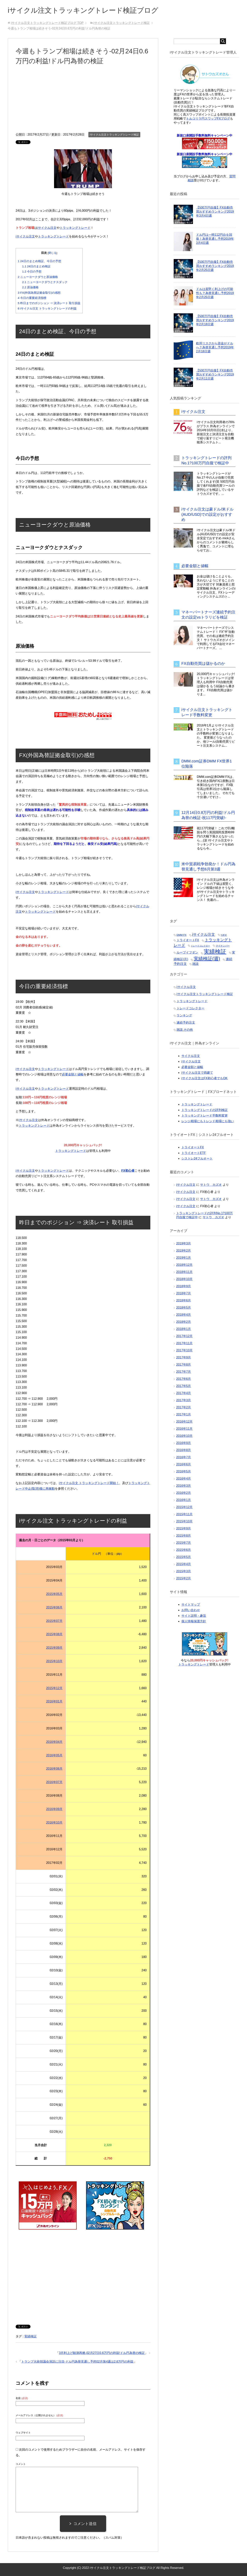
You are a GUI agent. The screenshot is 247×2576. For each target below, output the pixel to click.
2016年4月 (183, 1478)
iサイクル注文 (47, 227)
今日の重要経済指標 (32, 297)
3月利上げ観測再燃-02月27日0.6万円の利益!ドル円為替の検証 (102, 2353)
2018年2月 (183, 1321)
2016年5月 (183, 1471)
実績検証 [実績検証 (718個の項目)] (215, 951)
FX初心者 (127, 1170)
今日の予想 (31, 271)
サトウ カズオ (211, 1184)
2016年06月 (54, 1768)
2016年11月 (184, 1428)
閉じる (52, 253)
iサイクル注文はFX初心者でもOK (204, 1078)
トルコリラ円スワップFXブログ (208, 118)
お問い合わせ (190, 1610)
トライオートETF (193, 1153)
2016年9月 (183, 1443)
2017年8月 (183, 1364)
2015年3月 (183, 1571)
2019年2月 (183, 1250)
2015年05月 (54, 1594)
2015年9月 (183, 1528)
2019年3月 (183, 1243)
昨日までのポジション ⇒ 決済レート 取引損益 (49, 303)
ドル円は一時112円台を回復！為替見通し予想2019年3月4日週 (215, 238)
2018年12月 (184, 1264)
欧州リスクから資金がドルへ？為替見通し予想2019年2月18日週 (215, 347)
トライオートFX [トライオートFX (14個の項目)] (188, 940)
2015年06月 (54, 1607)
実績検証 (30, 2336)
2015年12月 (54, 1688)
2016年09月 (54, 1809)
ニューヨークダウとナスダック (45, 282)
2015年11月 (184, 1514)
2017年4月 (183, 1393)
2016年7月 (183, 1457)
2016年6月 (183, 1464)
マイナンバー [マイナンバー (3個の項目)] (223, 945)
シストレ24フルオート (197, 1158)
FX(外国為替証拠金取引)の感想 (39, 292)
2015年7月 (183, 1542)
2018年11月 (184, 1272)
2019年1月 (183, 1257)
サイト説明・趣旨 (193, 1615)
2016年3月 (183, 1485)
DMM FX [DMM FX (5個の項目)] (181, 934)
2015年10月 (54, 1661)
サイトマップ (190, 1604)
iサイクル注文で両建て (197, 1072)
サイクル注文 (190, 1055)
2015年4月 (183, 1564)
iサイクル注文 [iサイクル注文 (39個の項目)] (203, 934)
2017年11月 (184, 1343)
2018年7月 (183, 1293)
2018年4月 (183, 1314)
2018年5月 (183, 1307)
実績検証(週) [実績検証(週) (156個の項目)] (207, 958)
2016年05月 (54, 1755)
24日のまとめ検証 (36, 266)
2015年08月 (54, 1634)
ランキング (184, 1015)
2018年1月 (183, 1329)
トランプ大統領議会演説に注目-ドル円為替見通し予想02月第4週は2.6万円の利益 (77, 2361)
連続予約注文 (186, 1022)
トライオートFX (192, 1147)
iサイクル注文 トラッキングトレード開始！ (89, 1483)
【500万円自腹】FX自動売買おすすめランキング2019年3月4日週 (215, 211)
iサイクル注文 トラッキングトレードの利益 (47, 308)
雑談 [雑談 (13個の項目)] (195, 963)
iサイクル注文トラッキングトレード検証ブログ (83, 10)
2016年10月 (54, 1822)
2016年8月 (183, 1450)
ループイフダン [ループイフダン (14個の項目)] (187, 952)
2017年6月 (183, 1378)
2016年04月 (54, 1741)
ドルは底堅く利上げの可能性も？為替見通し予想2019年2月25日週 (215, 293)
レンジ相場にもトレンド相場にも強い (207, 1121)
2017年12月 (184, 1336)
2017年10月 (184, 1350)
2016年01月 (54, 1701)
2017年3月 (183, 1400)
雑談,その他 (185, 1029)
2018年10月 (184, 1279)
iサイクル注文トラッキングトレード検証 (114, 134)
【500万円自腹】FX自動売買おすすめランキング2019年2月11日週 (215, 374)
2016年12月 (184, 1421)
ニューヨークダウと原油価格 (38, 276)
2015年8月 (183, 1535)
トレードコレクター (190, 1008)
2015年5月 (183, 1557)
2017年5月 (183, 1386)
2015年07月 (54, 1621)
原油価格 (30, 287)
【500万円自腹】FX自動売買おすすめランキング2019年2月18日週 (215, 320)
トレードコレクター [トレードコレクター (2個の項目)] (200, 946)
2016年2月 (183, 1492)
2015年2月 (183, 1578)
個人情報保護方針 (193, 1621)
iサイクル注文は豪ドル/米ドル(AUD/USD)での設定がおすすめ (207, 514)
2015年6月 (183, 1549)
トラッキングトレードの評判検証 (204, 1110)
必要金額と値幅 (73, 1074)
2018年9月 (183, 1286)
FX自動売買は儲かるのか (203, 663)
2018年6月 (183, 1300)
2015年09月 (54, 1647)
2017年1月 (183, 1414)
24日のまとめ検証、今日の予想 (39, 261)
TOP (47, 22)
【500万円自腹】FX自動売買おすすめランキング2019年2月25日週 (215, 266)
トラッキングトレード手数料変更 (204, 1115)
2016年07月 (54, 1782)
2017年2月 (183, 1407)
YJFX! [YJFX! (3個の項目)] (224, 935)
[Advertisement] (83, 99)
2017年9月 (183, 1357)
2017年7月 (183, 1371)
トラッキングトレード (75, 227)
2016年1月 (183, 1500)
